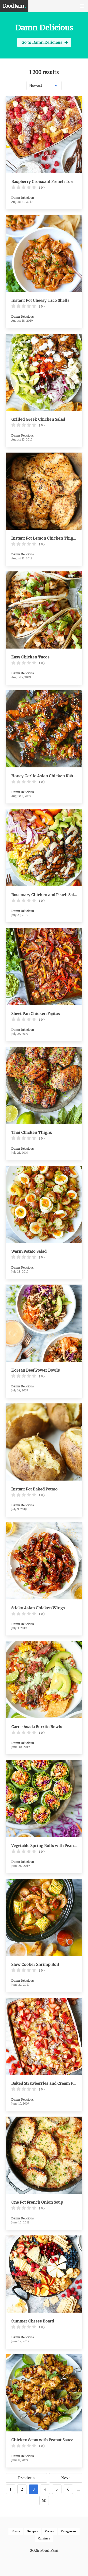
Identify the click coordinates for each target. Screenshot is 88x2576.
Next (65, 2478)
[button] (82, 6)
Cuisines (44, 2538)
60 (44, 2500)
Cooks (49, 2531)
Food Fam (14, 6)
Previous (26, 2478)
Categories (69, 2531)
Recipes (32, 2531)
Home (15, 2531)
